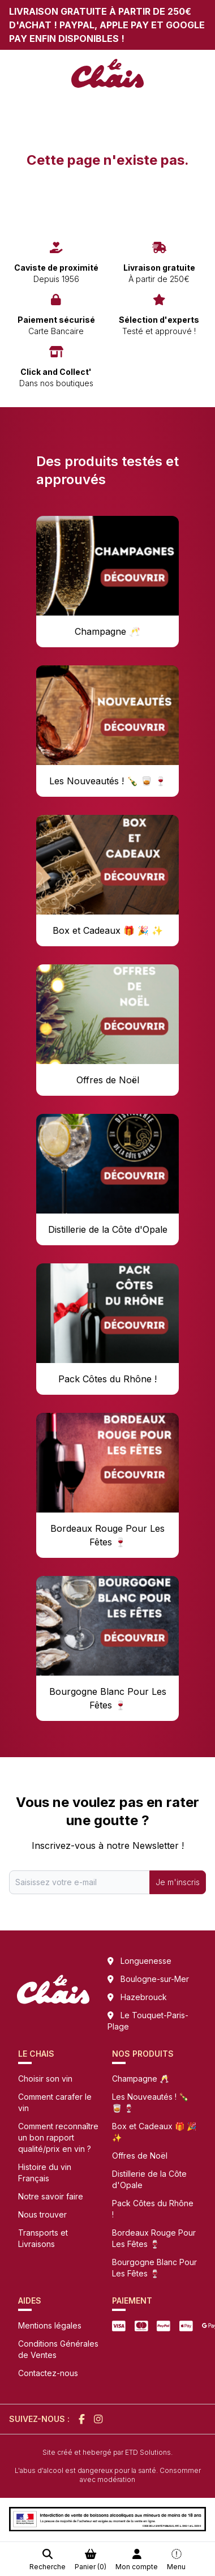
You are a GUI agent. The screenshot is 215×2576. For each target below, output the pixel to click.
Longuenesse (146, 1961)
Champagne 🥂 (140, 2078)
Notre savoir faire (50, 2196)
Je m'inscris (178, 1882)
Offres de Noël (139, 2155)
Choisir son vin (45, 2078)
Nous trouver (42, 2214)
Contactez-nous (48, 2373)
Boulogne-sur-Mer (155, 1979)
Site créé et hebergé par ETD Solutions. (107, 2452)
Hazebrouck (144, 1997)
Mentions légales (49, 2325)
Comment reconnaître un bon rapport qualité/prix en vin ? (58, 2137)
